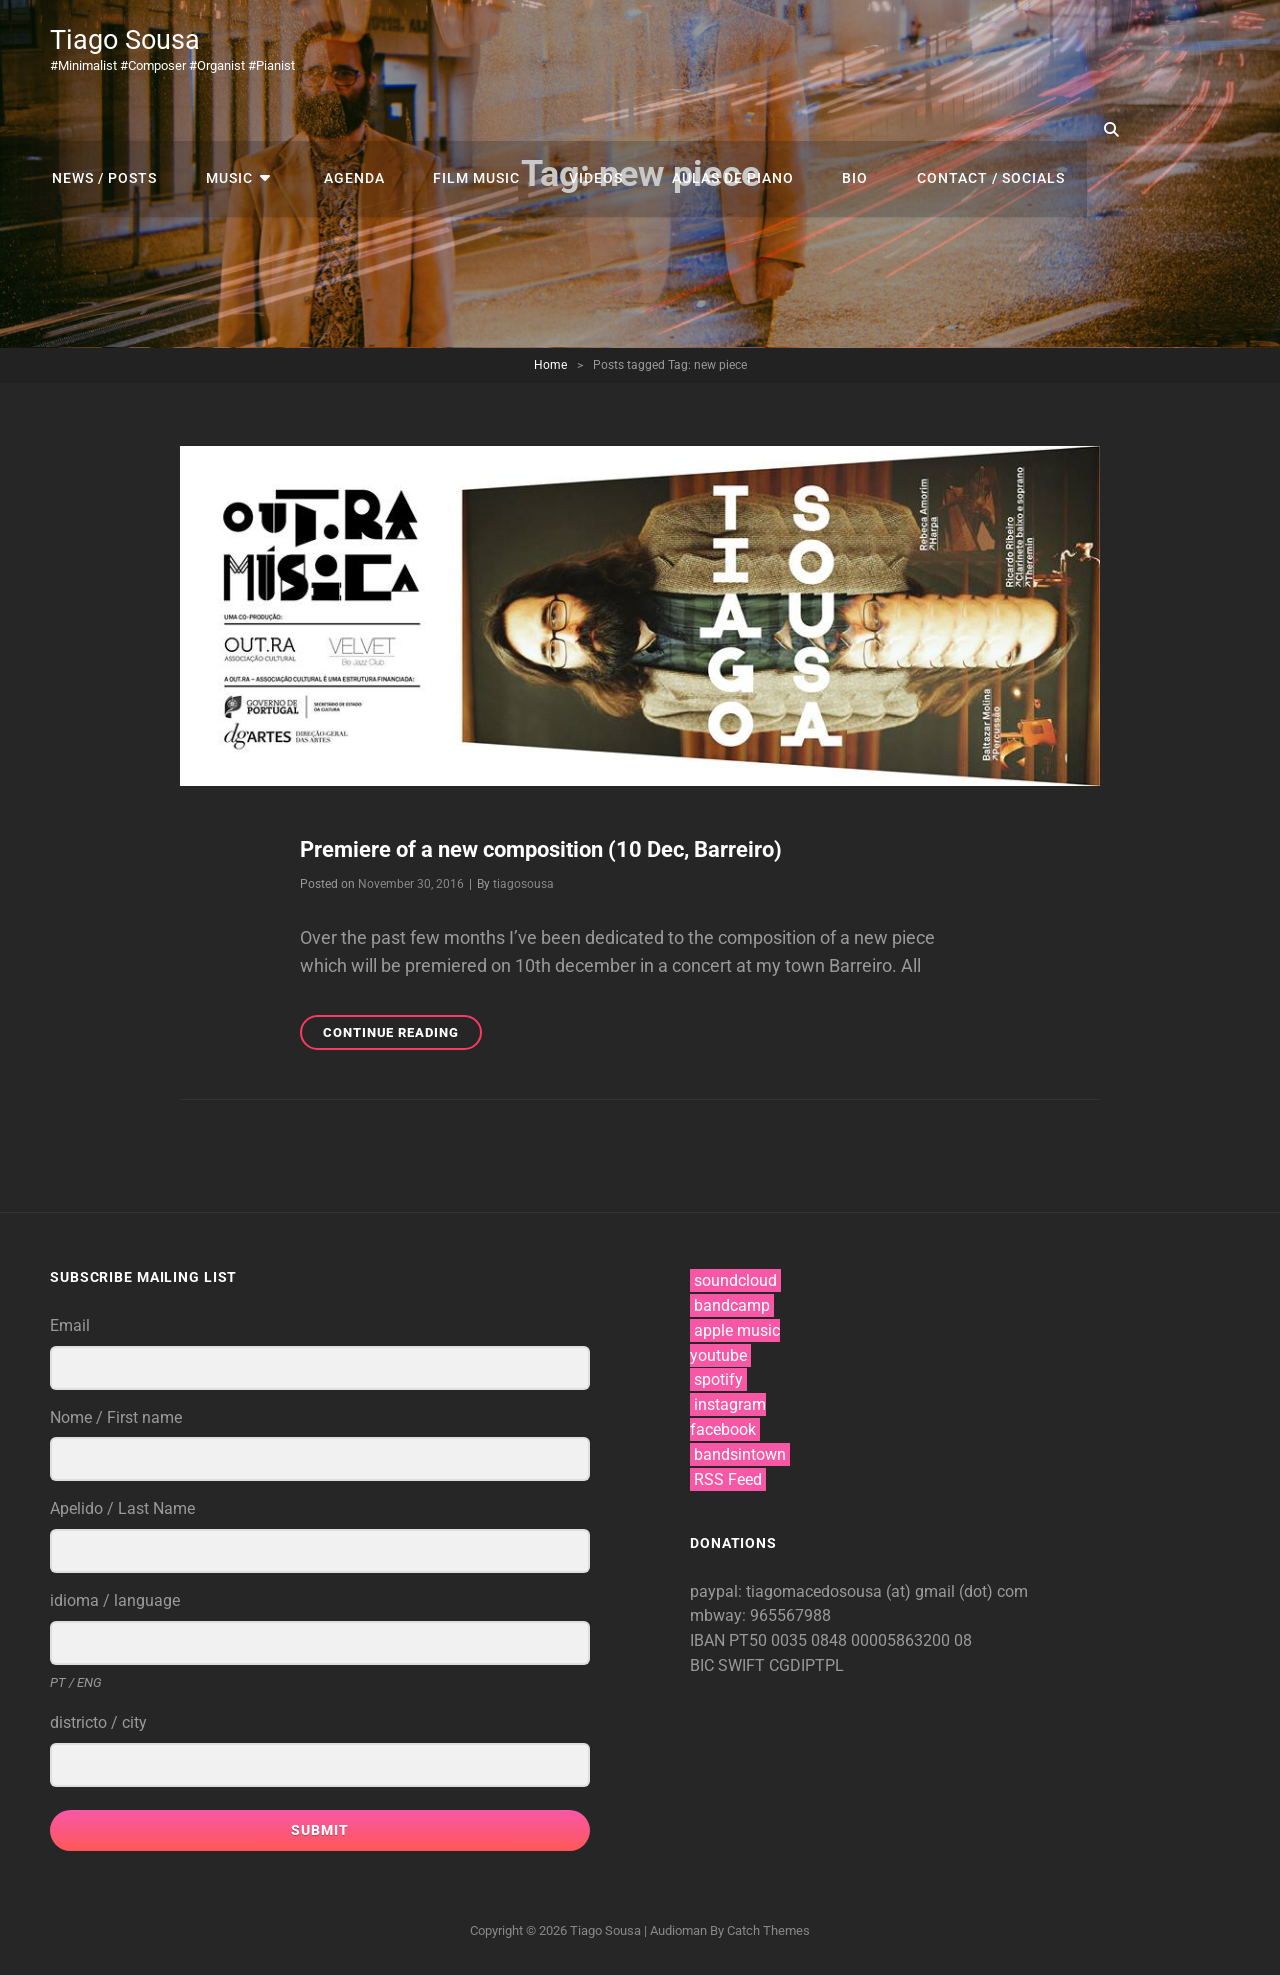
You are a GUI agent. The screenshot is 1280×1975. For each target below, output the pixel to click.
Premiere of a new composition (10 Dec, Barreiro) (541, 849)
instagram (730, 1404)
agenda (338, 129)
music (222, 129)
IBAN (709, 1640)
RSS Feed (728, 1479)
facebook (723, 1429)
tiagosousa (523, 884)
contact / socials (952, 129)
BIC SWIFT (729, 1665)
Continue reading (402, 1035)
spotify (718, 1379)
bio (821, 129)
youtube (718, 1354)
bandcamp (732, 1304)
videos (571, 129)
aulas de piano (703, 129)
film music (456, 129)
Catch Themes (768, 1929)
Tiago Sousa (127, 39)
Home (550, 365)
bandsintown (740, 1454)
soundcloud (735, 1280)
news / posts (102, 129)
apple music (737, 1329)
